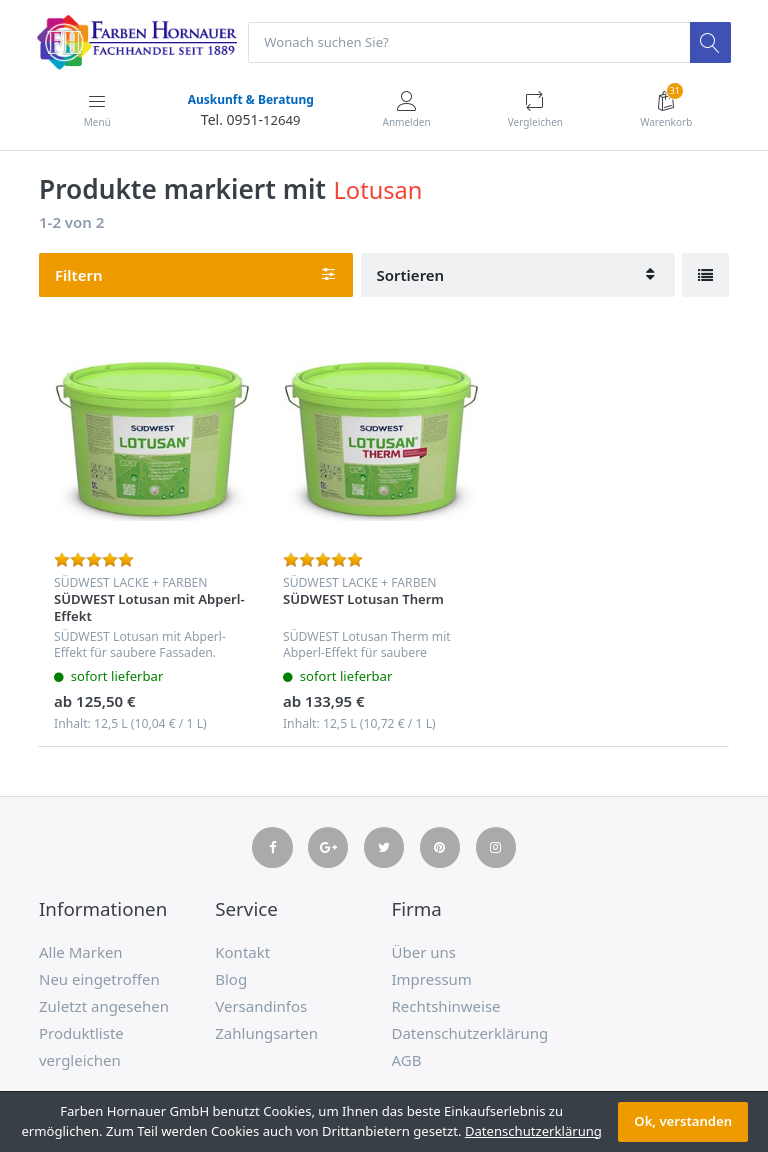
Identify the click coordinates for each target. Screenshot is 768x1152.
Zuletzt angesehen (104, 1006)
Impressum (432, 979)
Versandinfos (261, 1006)
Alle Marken (81, 952)
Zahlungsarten (266, 1033)
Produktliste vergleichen (81, 1046)
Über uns (424, 952)
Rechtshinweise (446, 1006)
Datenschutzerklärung (470, 1033)
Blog (231, 979)
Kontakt (242, 952)
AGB (407, 1060)
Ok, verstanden (683, 1121)
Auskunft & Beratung (250, 99)
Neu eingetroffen (99, 979)
